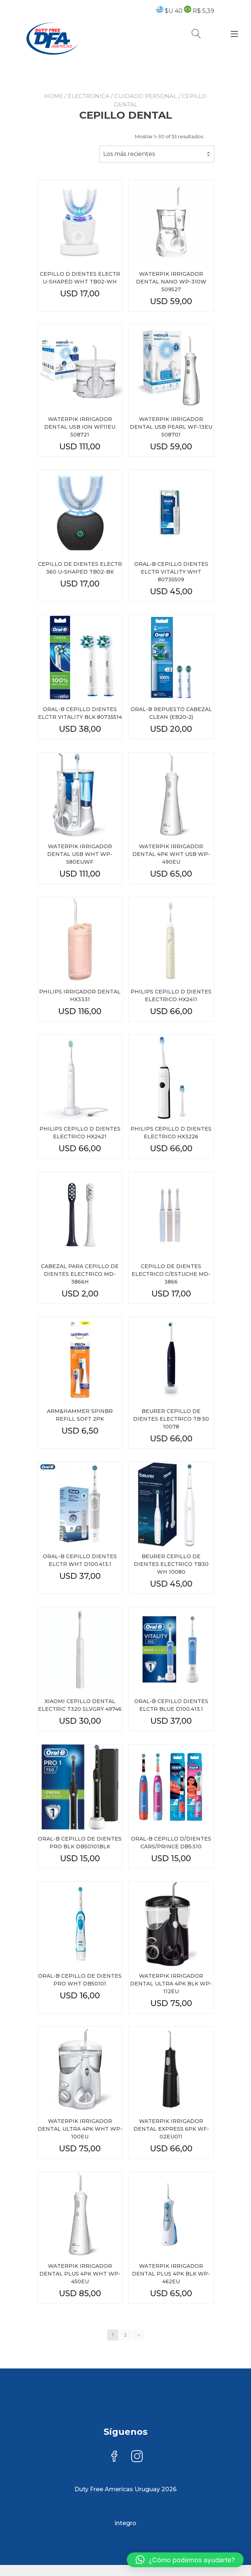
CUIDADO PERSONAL (145, 96)
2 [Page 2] (125, 2334)
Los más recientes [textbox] (129, 153)
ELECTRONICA (88, 96)
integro (125, 2523)
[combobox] (156, 154)
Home (53, 96)
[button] (185, 2559)
